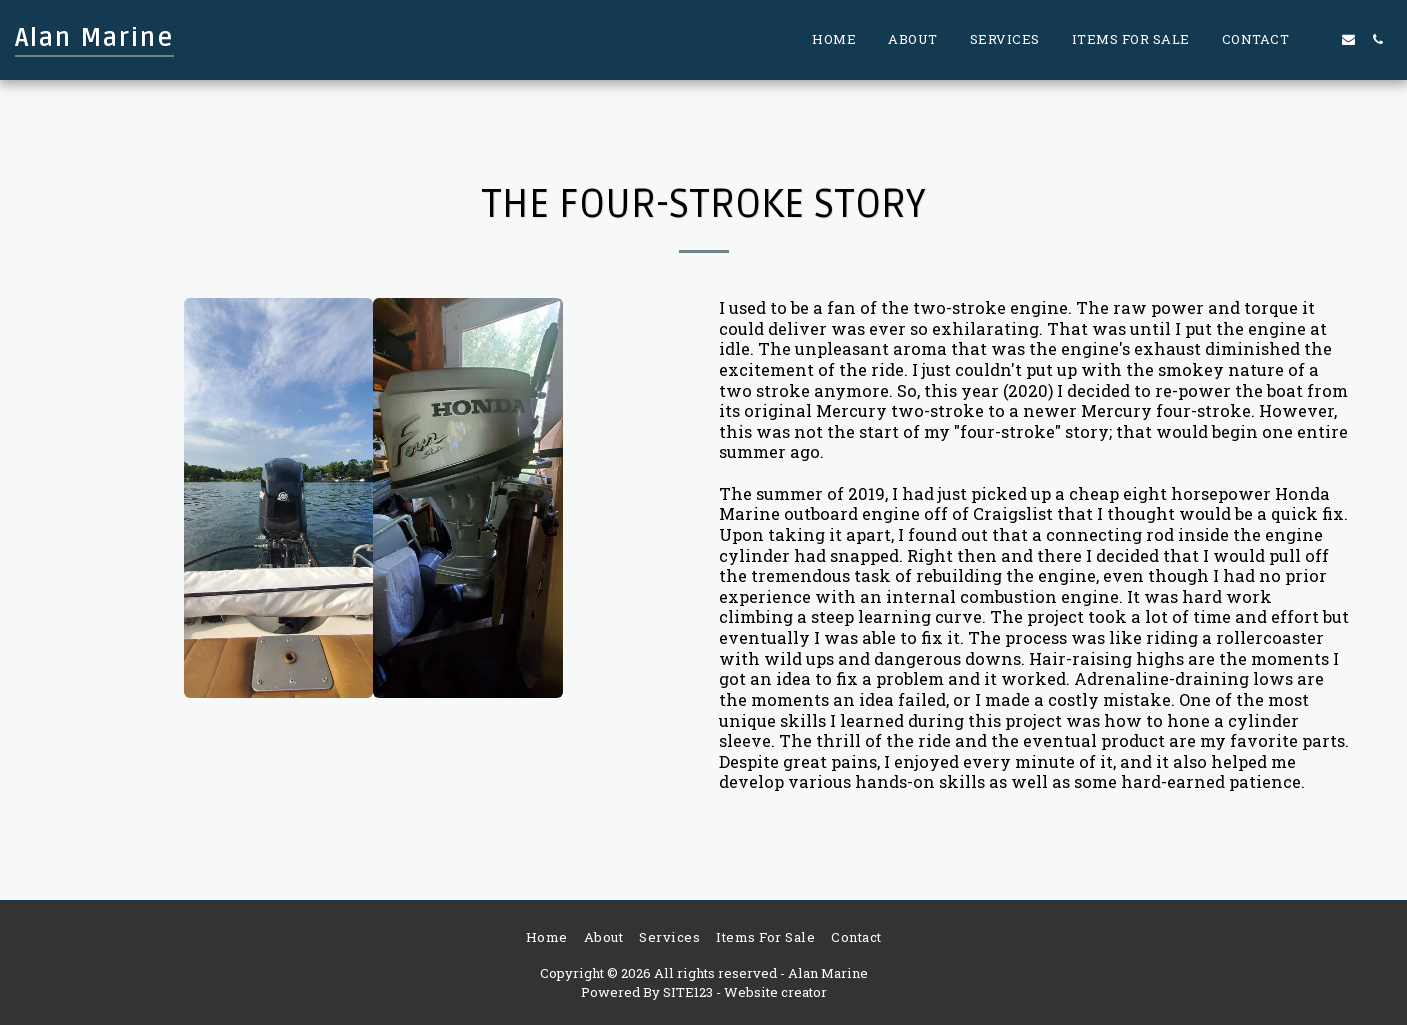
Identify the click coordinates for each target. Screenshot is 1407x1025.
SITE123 (688, 992)
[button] (1319, 39)
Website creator (775, 992)
